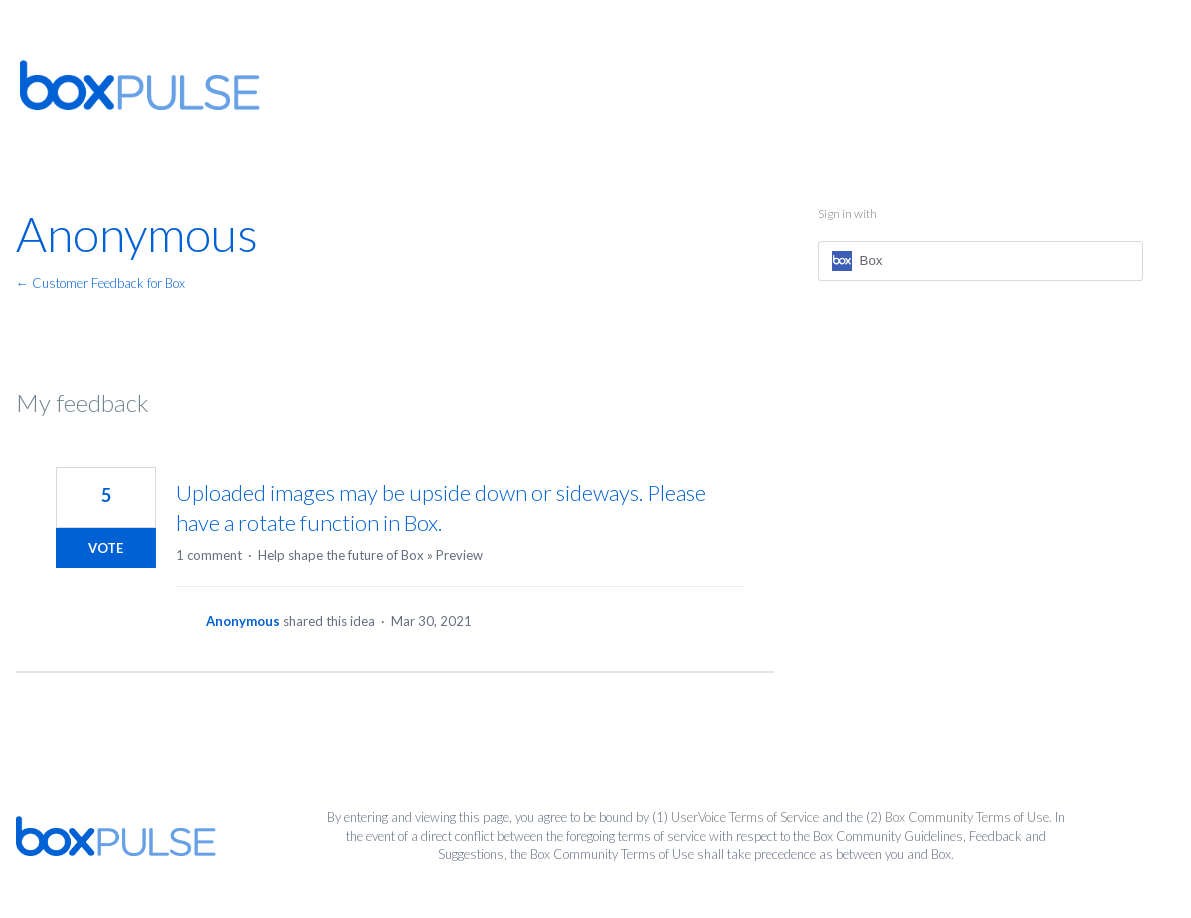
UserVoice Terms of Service (745, 817)
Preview (459, 555)
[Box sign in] (980, 261)
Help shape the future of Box (341, 555)
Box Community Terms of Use (967, 817)
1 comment (209, 555)
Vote (105, 548)
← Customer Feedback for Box (100, 283)
